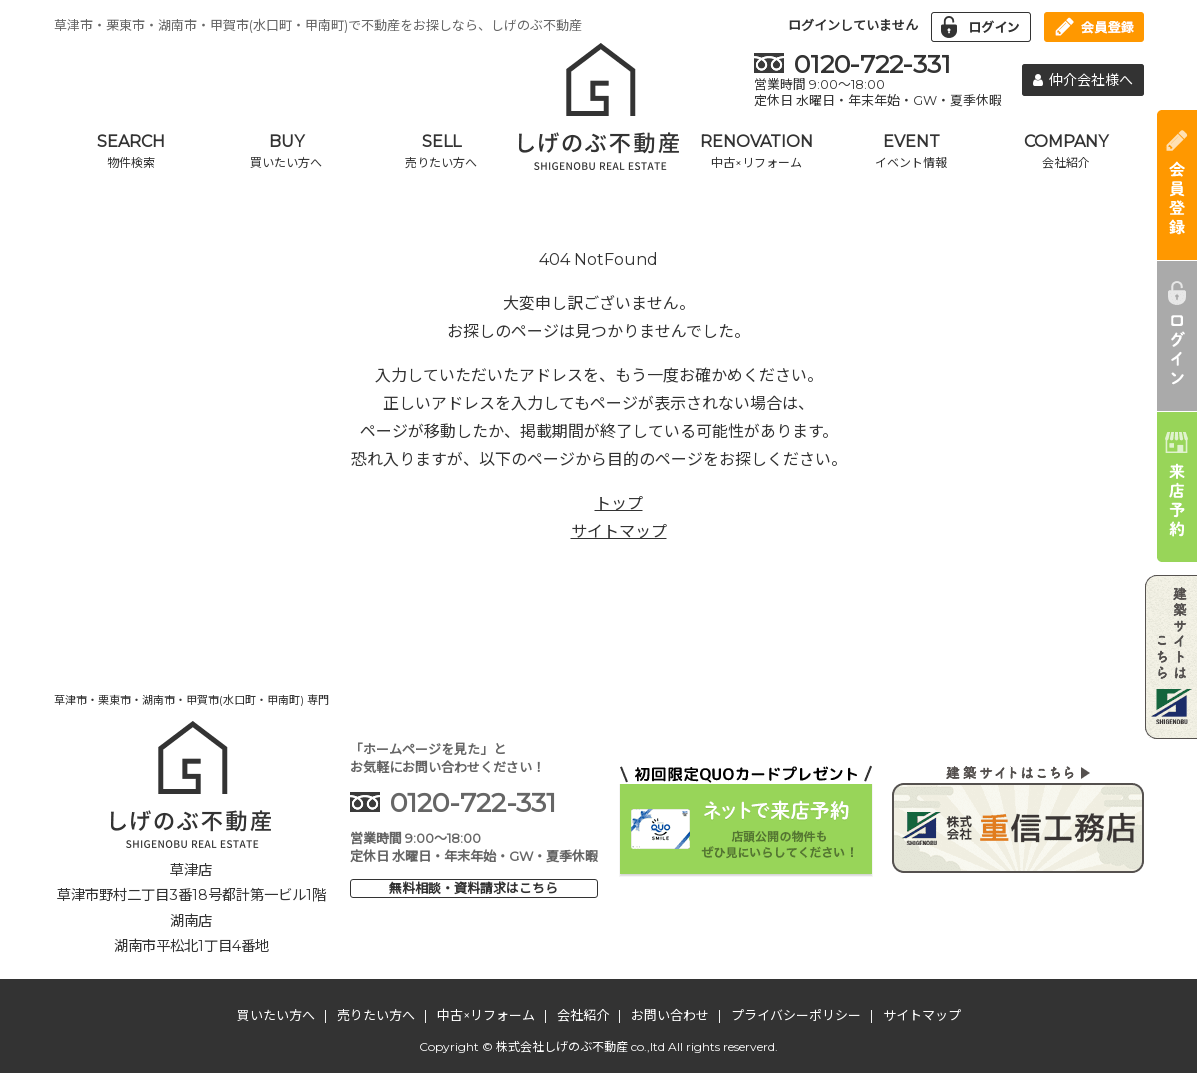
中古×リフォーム (486, 1015)
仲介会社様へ (1083, 80)
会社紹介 (583, 1015)
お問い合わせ (670, 1015)
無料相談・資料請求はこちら (473, 888)
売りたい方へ (376, 1015)
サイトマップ (619, 531)
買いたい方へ (276, 1015)
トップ (619, 503)
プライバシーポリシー (796, 1015)
